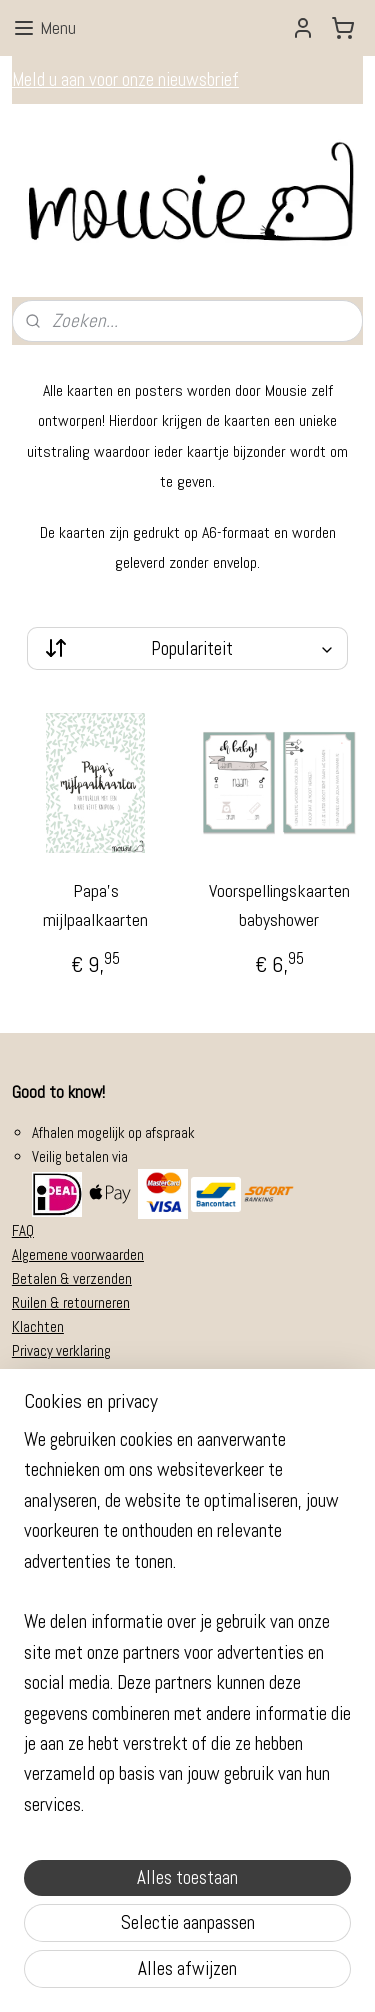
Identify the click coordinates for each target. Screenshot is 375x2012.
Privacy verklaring (61, 1350)
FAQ (23, 1230)
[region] (187, 1630)
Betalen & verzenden (72, 1278)
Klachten (38, 1326)
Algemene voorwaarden (78, 1254)
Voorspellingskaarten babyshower (279, 905)
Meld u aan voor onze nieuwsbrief (125, 79)
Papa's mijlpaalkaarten (95, 905)
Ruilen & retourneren (71, 1302)
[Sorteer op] (187, 648)
